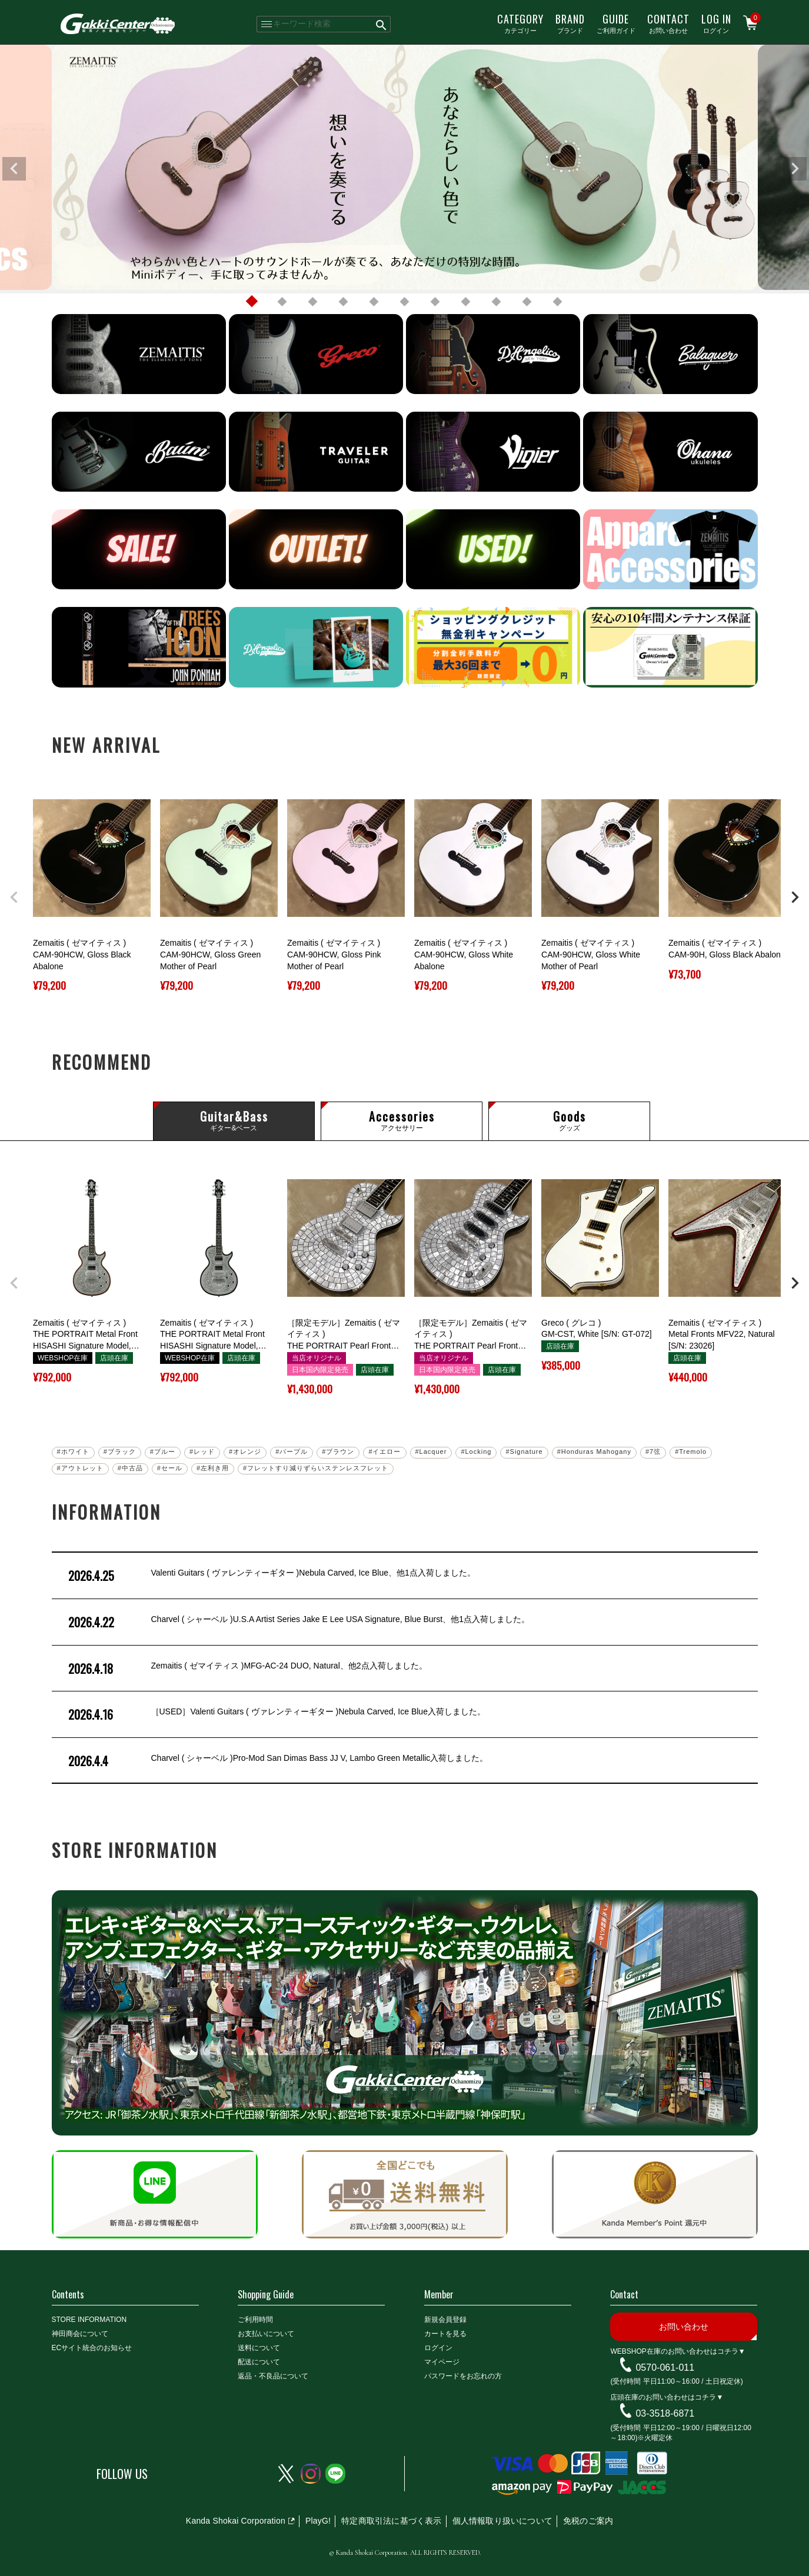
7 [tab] (435, 302)
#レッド (202, 1451)
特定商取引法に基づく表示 (391, 2520)
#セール (169, 1467)
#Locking (476, 1451)
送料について (259, 2348)
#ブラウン (338, 1451)
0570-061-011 (664, 2367)
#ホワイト (73, 1451)
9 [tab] (497, 302)
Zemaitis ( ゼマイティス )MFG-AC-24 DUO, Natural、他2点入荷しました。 (246, 1668)
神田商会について (80, 2334)
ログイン (716, 23)
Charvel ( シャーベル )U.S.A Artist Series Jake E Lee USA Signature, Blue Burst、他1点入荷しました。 (298, 1622)
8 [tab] (466, 302)
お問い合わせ (668, 23)
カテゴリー (520, 23)
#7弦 (653, 1451)
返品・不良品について (273, 2376)
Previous (14, 169)
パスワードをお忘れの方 (463, 2376)
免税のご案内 (588, 2520)
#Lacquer (431, 1451)
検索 (381, 24)
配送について (259, 2362)
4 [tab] (344, 302)
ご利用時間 (255, 2319)
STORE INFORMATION (89, 2319)
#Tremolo (691, 1451)
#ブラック (120, 1451)
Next (795, 169)
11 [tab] (558, 302)
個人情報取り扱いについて (502, 2520)
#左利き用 (213, 1467)
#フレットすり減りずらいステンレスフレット (315, 1467)
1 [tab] (252, 302)
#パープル (291, 1451)
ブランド (570, 23)
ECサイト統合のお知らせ (92, 2348)
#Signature (523, 1451)
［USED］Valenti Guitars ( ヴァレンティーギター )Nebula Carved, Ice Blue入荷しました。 (275, 1714)
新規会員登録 (445, 2319)
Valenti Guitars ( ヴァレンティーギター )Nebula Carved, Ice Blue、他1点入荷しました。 (270, 1575)
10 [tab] (527, 302)
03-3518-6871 (664, 2413)
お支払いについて (266, 2334)
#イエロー (384, 1451)
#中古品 (130, 1467)
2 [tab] (282, 302)
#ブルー (162, 1451)
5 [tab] (374, 302)
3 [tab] (313, 302)
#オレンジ (245, 1451)
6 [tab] (405, 302)
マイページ (442, 2362)
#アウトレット (80, 1467)
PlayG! (318, 2520)
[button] (14, 897)
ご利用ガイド (616, 23)
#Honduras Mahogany (594, 1451)
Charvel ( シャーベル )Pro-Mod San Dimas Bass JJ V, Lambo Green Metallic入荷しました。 (277, 1761)
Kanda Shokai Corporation (235, 2520)
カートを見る (445, 2334)
